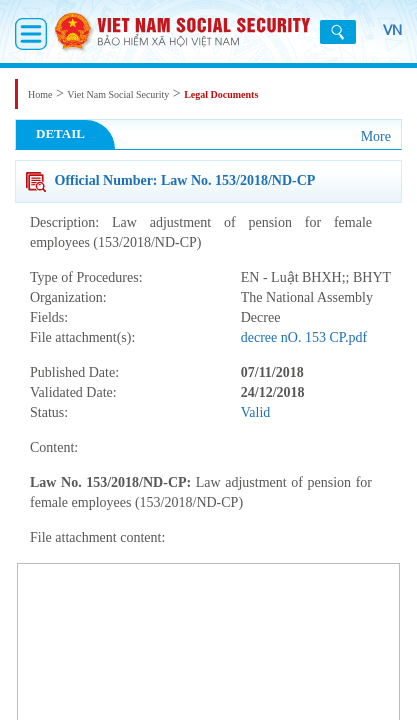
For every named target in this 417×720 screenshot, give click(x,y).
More (376, 136)
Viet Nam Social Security (118, 94)
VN (382, 40)
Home (40, 94)
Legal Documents (221, 94)
